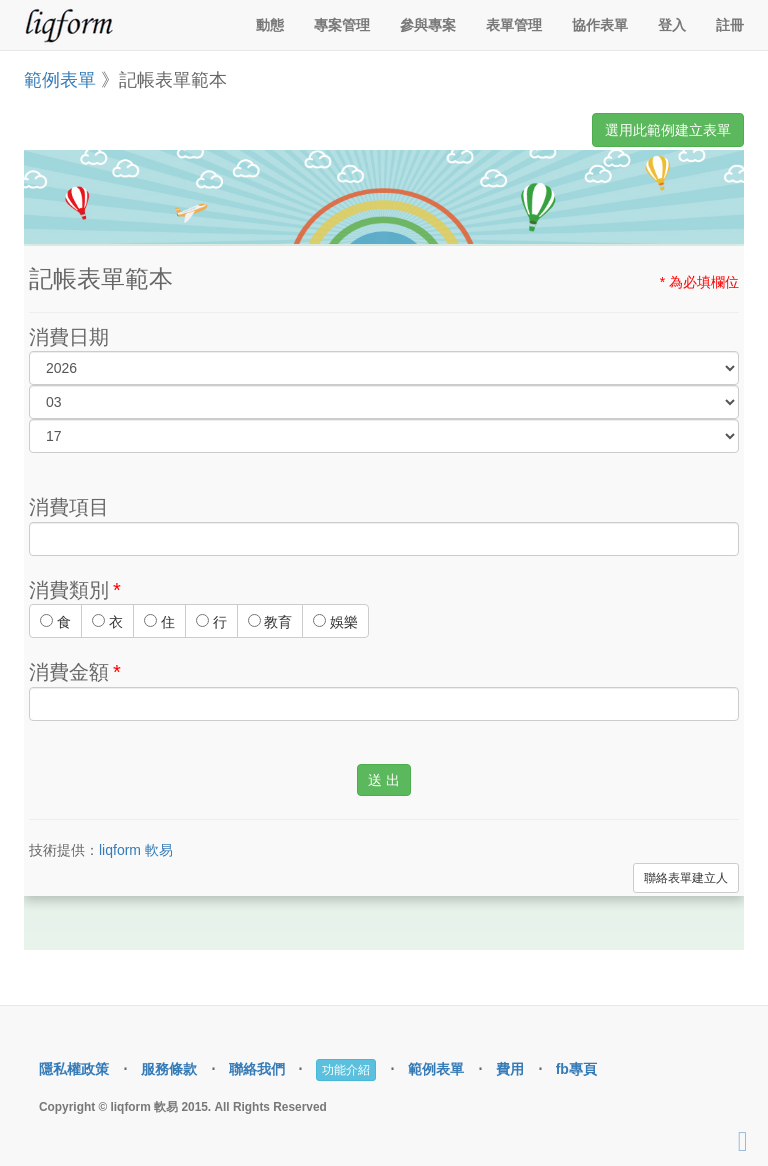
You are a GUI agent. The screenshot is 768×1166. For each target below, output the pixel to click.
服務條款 (169, 1069)
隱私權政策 (74, 1069)
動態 (270, 25)
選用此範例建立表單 (668, 130)
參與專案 (428, 25)
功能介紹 (346, 1070)
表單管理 (514, 25)
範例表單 (60, 80)
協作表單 (600, 25)
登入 (672, 25)
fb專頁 (576, 1069)
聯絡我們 (257, 1069)
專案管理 (342, 25)
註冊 (730, 25)
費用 (510, 1069)
